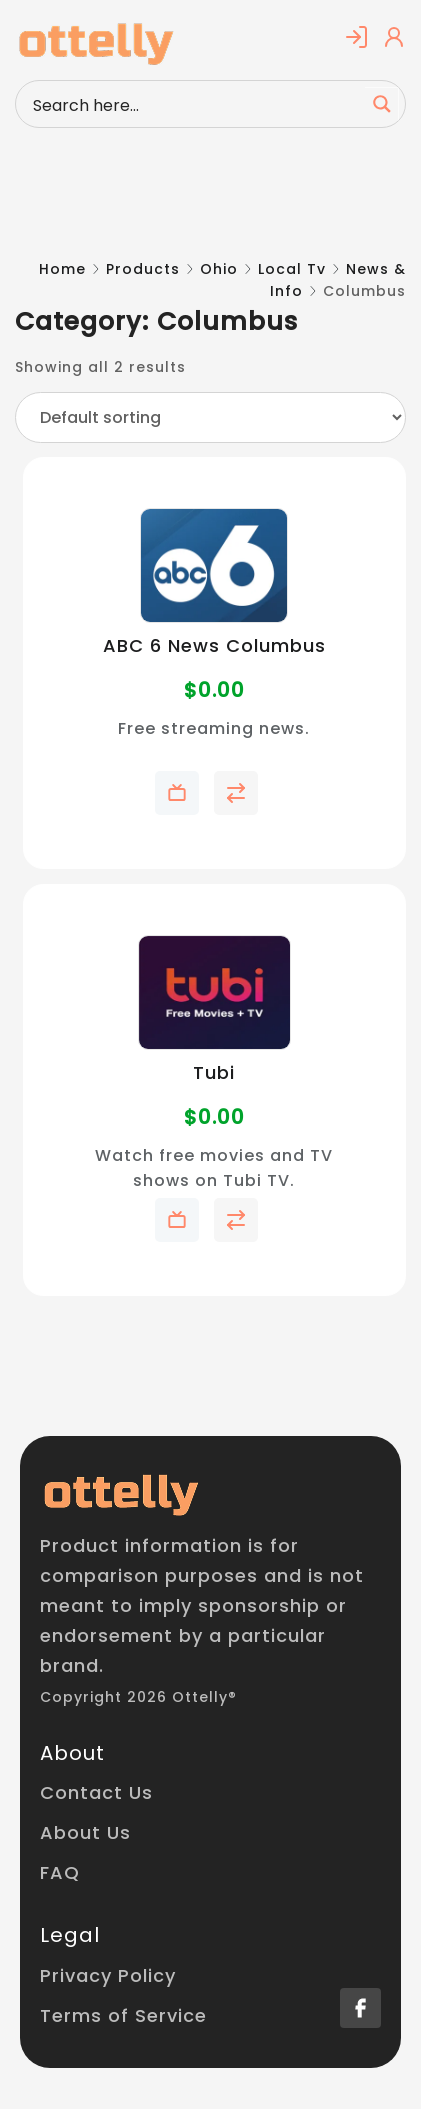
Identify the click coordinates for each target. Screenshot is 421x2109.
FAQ (60, 1872)
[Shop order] (210, 417)
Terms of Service (123, 2015)
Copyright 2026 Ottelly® (138, 1697)
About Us (85, 1832)
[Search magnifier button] (382, 104)
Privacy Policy (108, 1975)
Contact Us (96, 1792)
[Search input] (194, 104)
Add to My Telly (177, 793)
